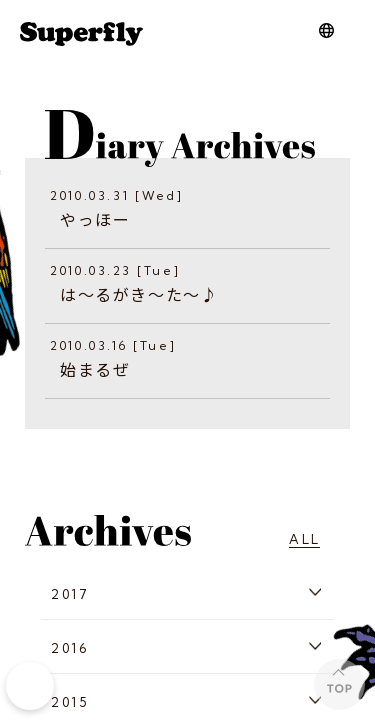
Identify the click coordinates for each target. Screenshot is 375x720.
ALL (304, 539)
